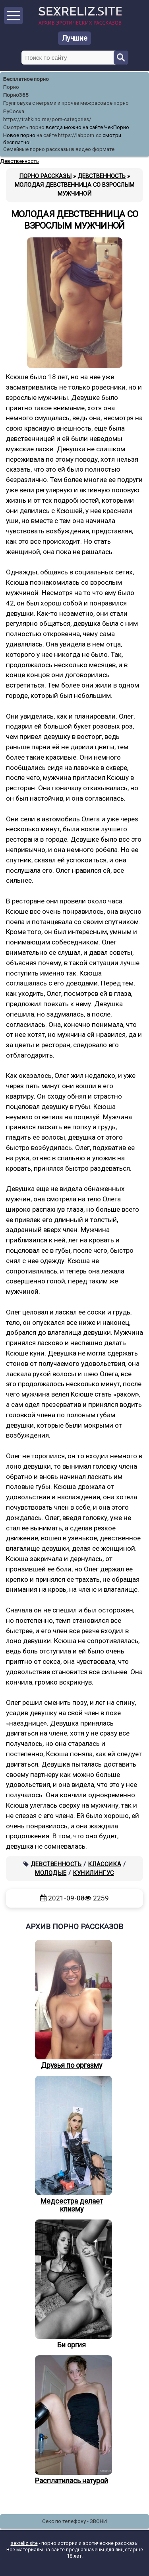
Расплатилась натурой (71, 2420)
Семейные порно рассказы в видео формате (58, 149)
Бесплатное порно (26, 79)
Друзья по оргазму (71, 2004)
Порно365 (16, 95)
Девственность (56, 1864)
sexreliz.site (24, 2543)
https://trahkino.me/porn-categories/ (47, 119)
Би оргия (71, 2284)
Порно (11, 87)
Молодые (50, 1873)
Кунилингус (93, 1873)
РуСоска (13, 111)
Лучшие (74, 38)
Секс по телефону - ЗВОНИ (74, 2521)
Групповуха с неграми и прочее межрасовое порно (66, 103)
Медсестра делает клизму (71, 2145)
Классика (104, 1864)
